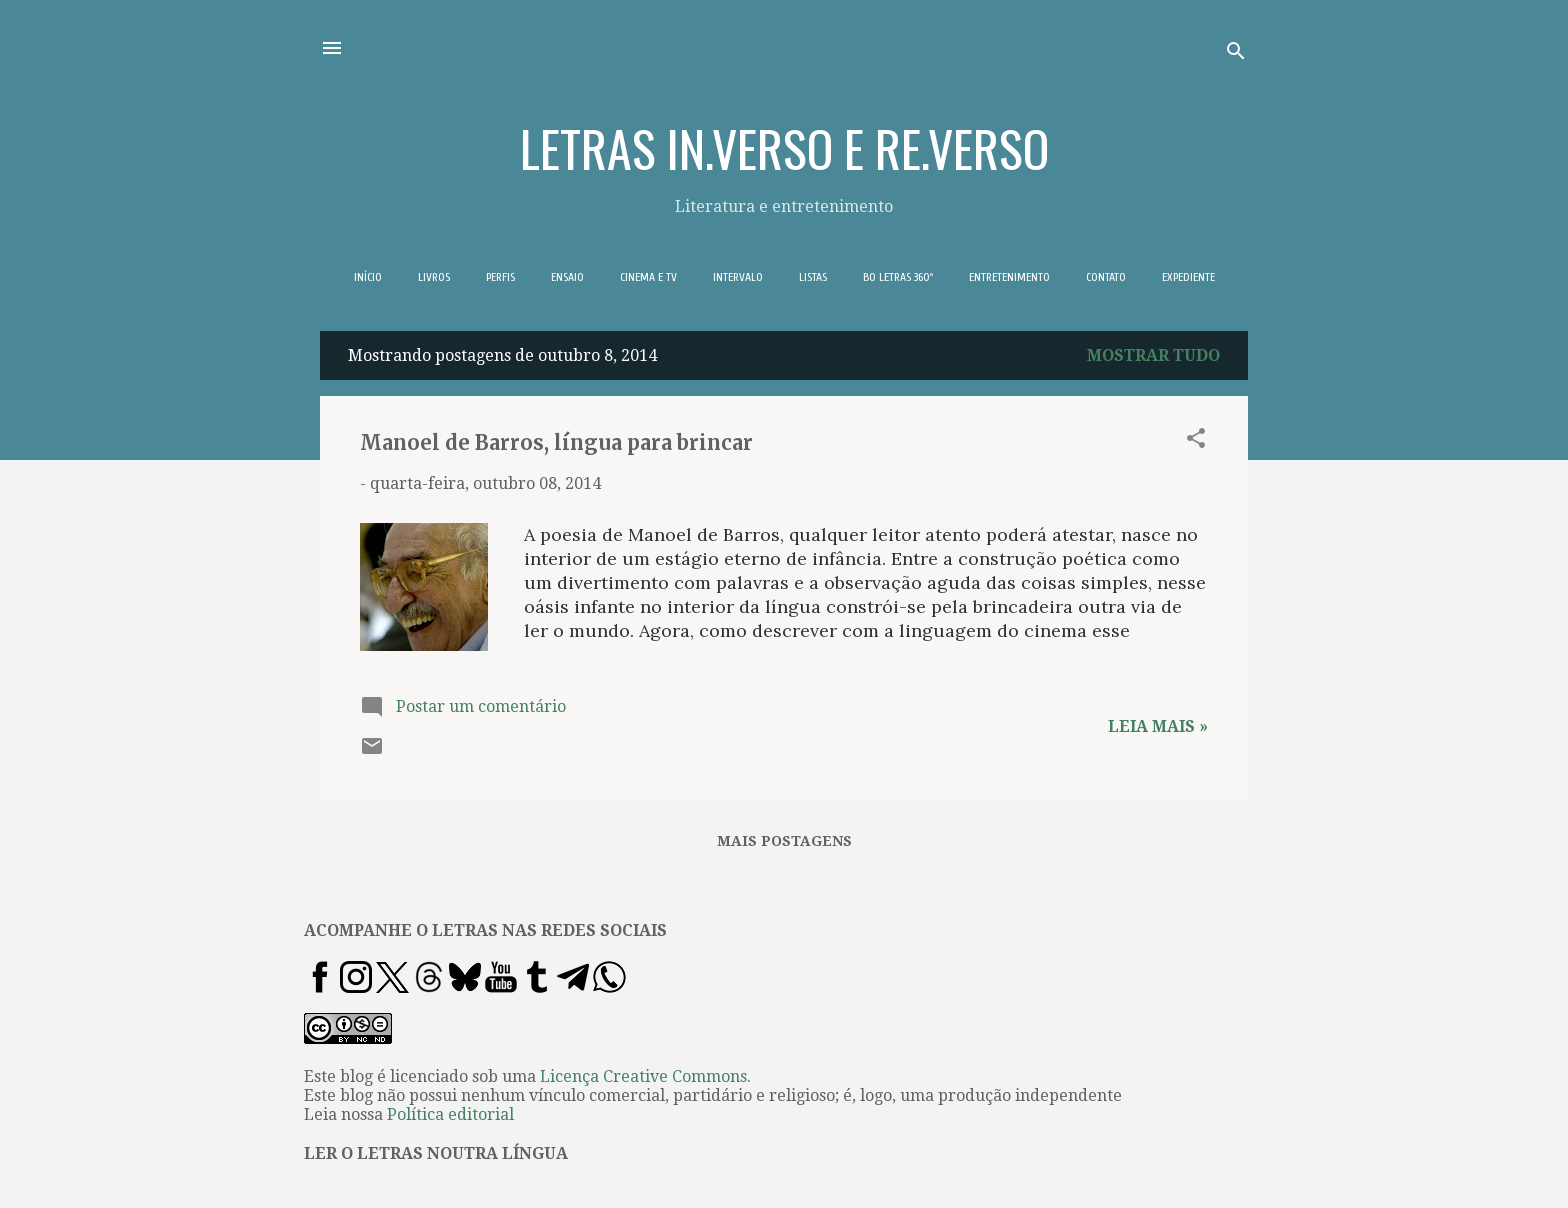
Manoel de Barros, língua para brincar (556, 442)
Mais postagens (784, 841)
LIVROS (434, 277)
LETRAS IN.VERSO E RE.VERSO (784, 147)
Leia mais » (1158, 726)
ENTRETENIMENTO (1009, 277)
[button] (1196, 441)
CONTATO (1106, 277)
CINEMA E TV (648, 277)
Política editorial (450, 1114)
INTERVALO (738, 277)
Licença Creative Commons (643, 1076)
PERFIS (500, 277)
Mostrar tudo (1153, 355)
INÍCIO (368, 277)
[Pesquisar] (1236, 54)
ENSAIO (567, 277)
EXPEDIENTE (1188, 277)
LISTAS (813, 277)
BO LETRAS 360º (898, 277)
